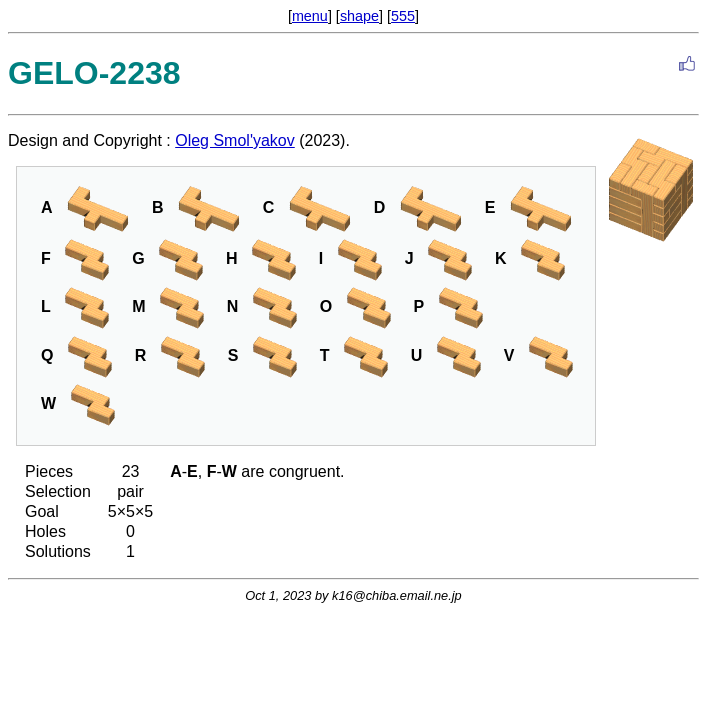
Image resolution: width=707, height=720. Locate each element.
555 (403, 16)
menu (310, 16)
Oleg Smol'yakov (235, 140)
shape (359, 16)
